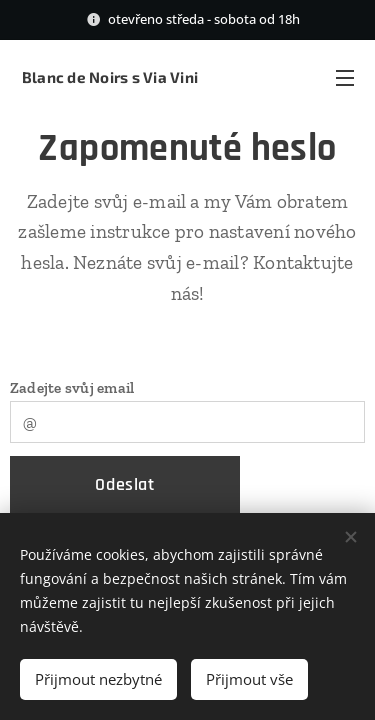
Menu (345, 78)
